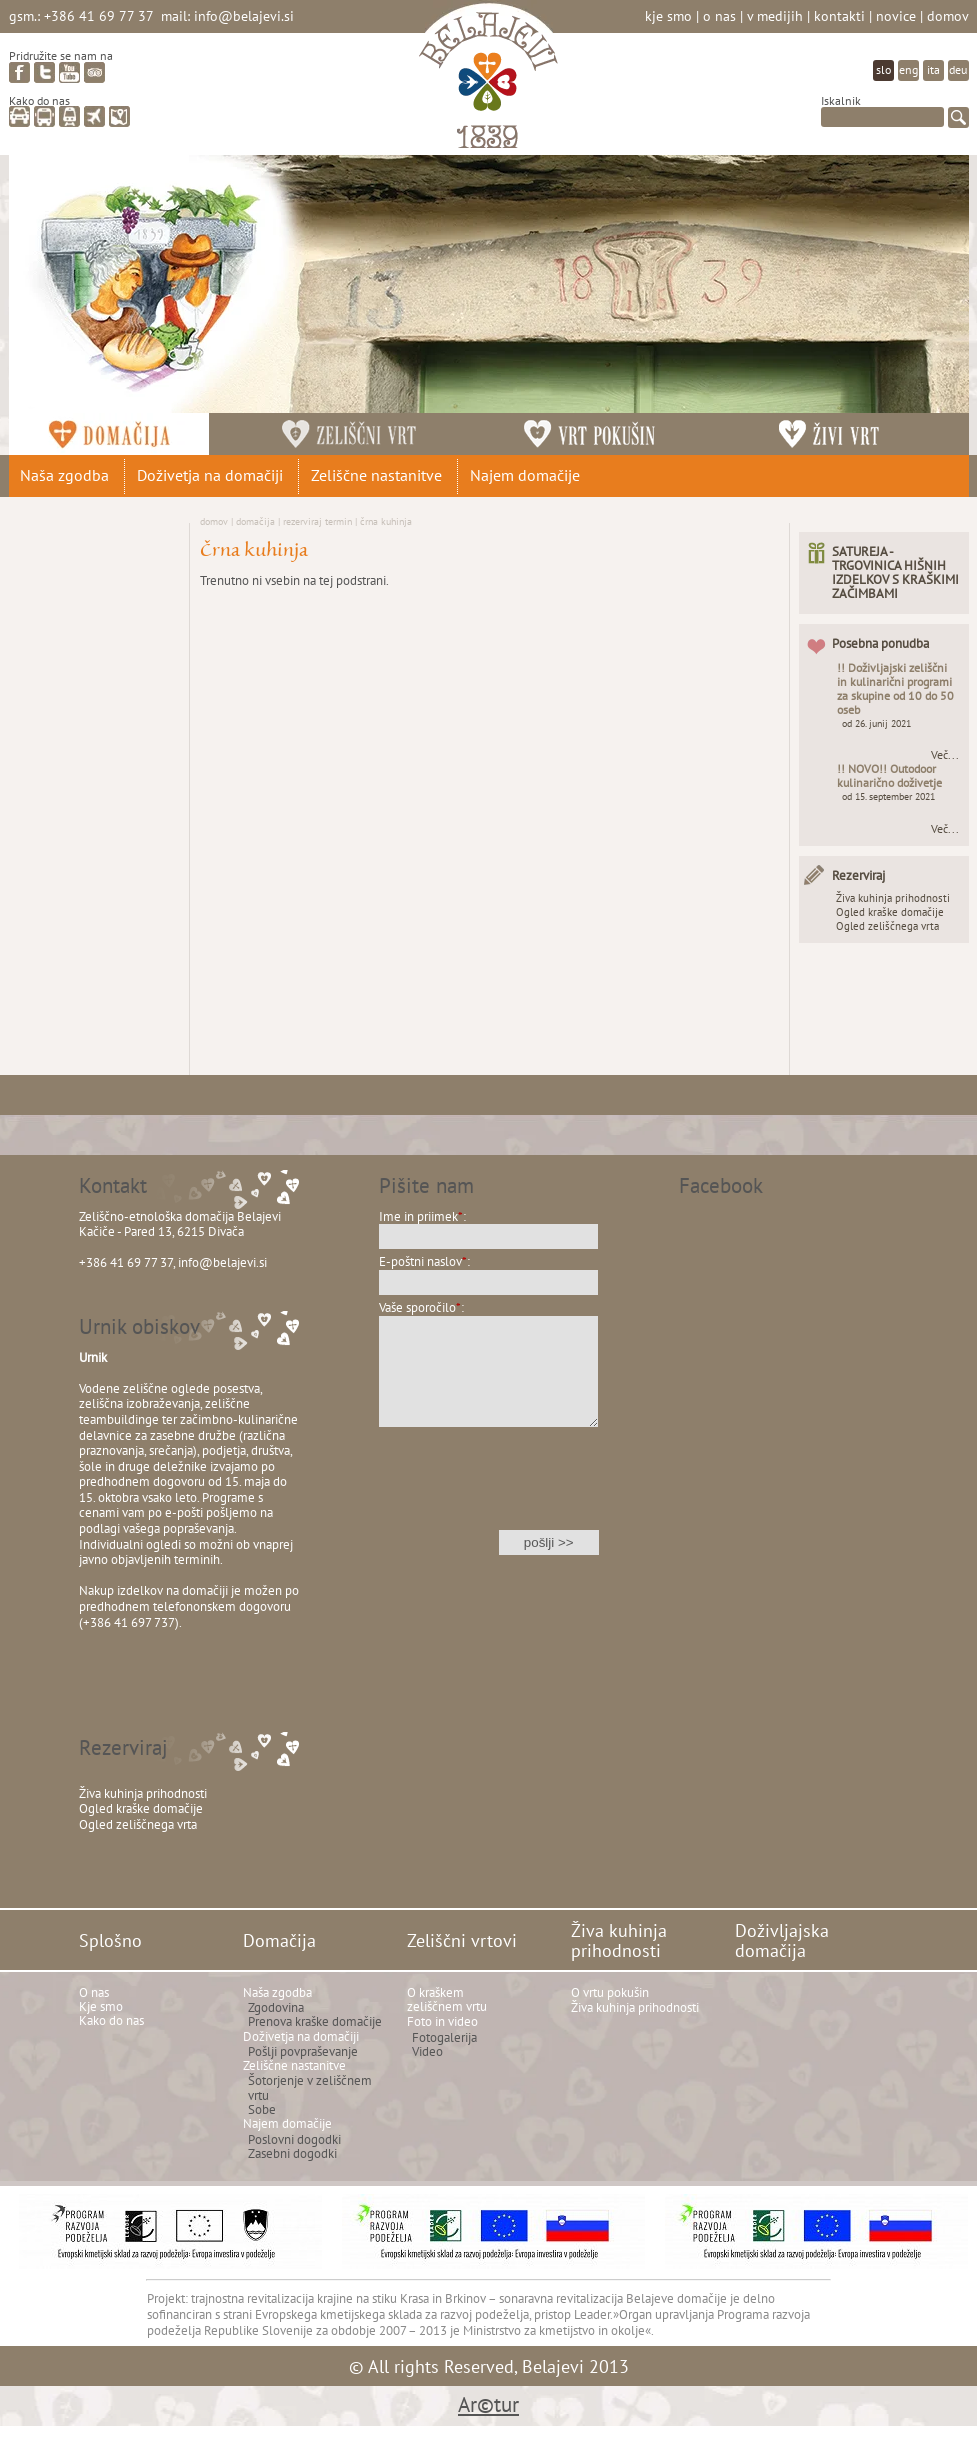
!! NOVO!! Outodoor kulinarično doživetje (889, 775)
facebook (19, 72)
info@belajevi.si (244, 15)
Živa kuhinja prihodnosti (893, 898)
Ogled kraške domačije (890, 912)
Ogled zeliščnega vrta (887, 926)
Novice (896, 15)
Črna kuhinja (386, 521)
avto (19, 116)
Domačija (255, 521)
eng (908, 69)
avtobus (44, 116)
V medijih (775, 15)
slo (883, 69)
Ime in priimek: (422, 1216)
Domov (948, 15)
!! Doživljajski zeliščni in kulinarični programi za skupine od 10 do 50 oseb (895, 688)
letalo (94, 116)
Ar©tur (488, 2404)
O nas (719, 15)
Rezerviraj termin (317, 521)
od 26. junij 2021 (876, 723)
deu (958, 69)
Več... (945, 755)
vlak (69, 116)
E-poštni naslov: (424, 1261)
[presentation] (489, 1491)
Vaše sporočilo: (421, 1307)
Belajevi (488, 83)
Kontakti (839, 15)
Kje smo (668, 15)
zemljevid (119, 116)
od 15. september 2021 (888, 796)
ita (933, 69)
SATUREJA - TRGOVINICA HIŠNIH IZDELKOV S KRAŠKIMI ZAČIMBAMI (895, 572)
